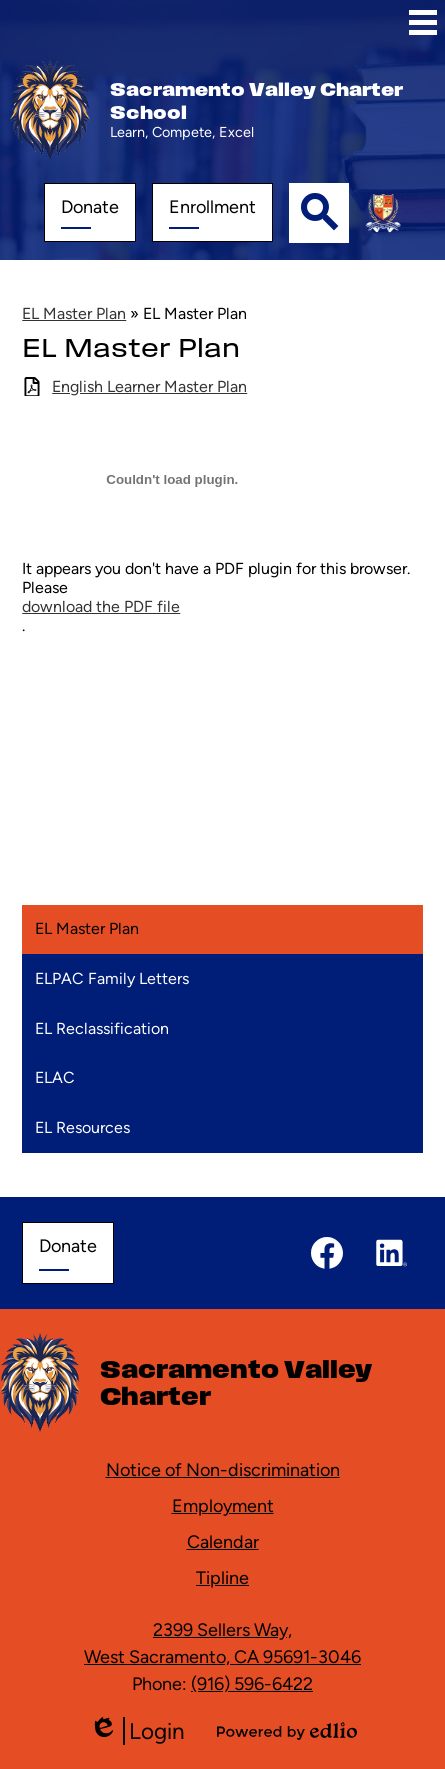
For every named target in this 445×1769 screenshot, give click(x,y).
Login (137, 1731)
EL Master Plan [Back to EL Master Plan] (74, 313)
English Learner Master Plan (149, 386)
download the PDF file (101, 606)
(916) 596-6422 (252, 1683)
